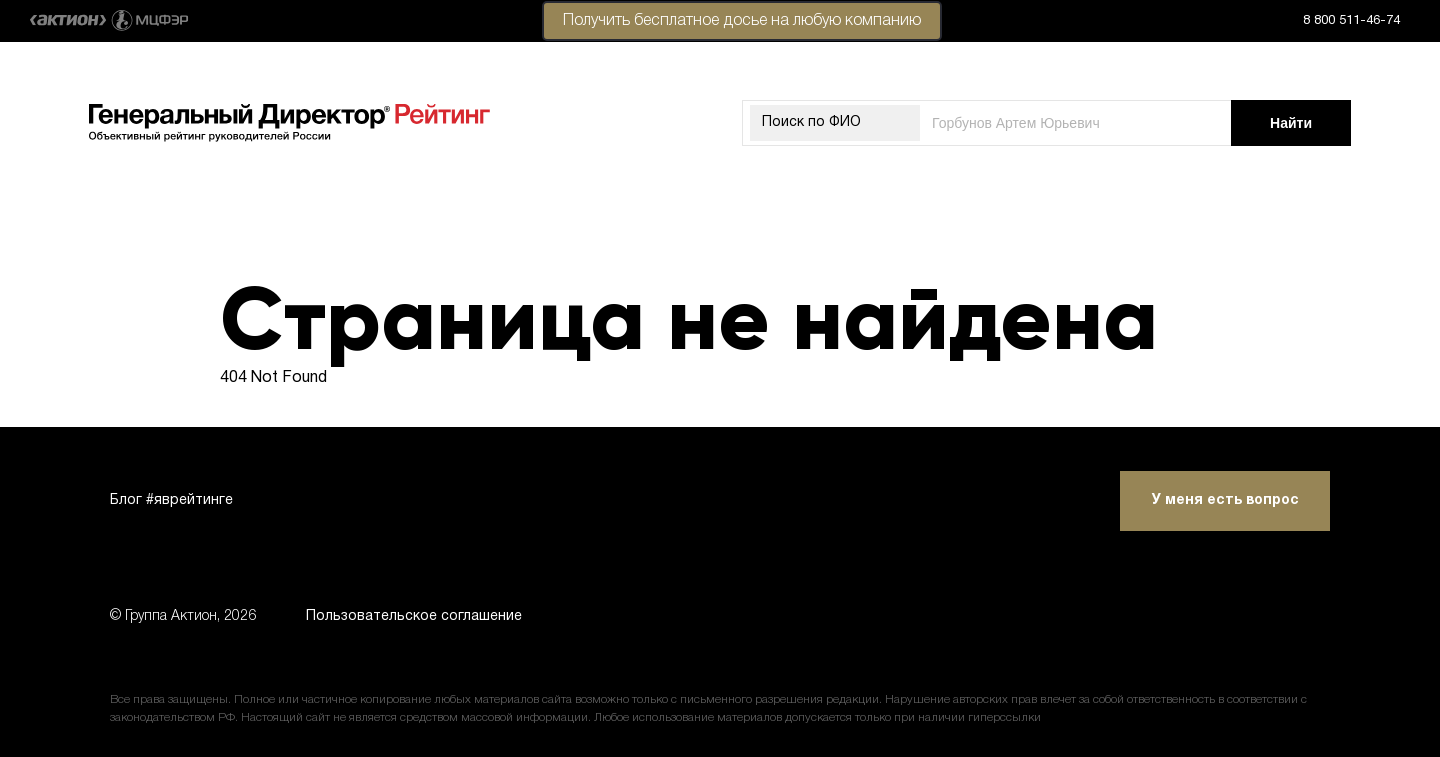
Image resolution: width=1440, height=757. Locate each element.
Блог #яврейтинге (171, 500)
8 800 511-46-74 (1351, 21)
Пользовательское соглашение (414, 616)
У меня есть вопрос (1225, 500)
